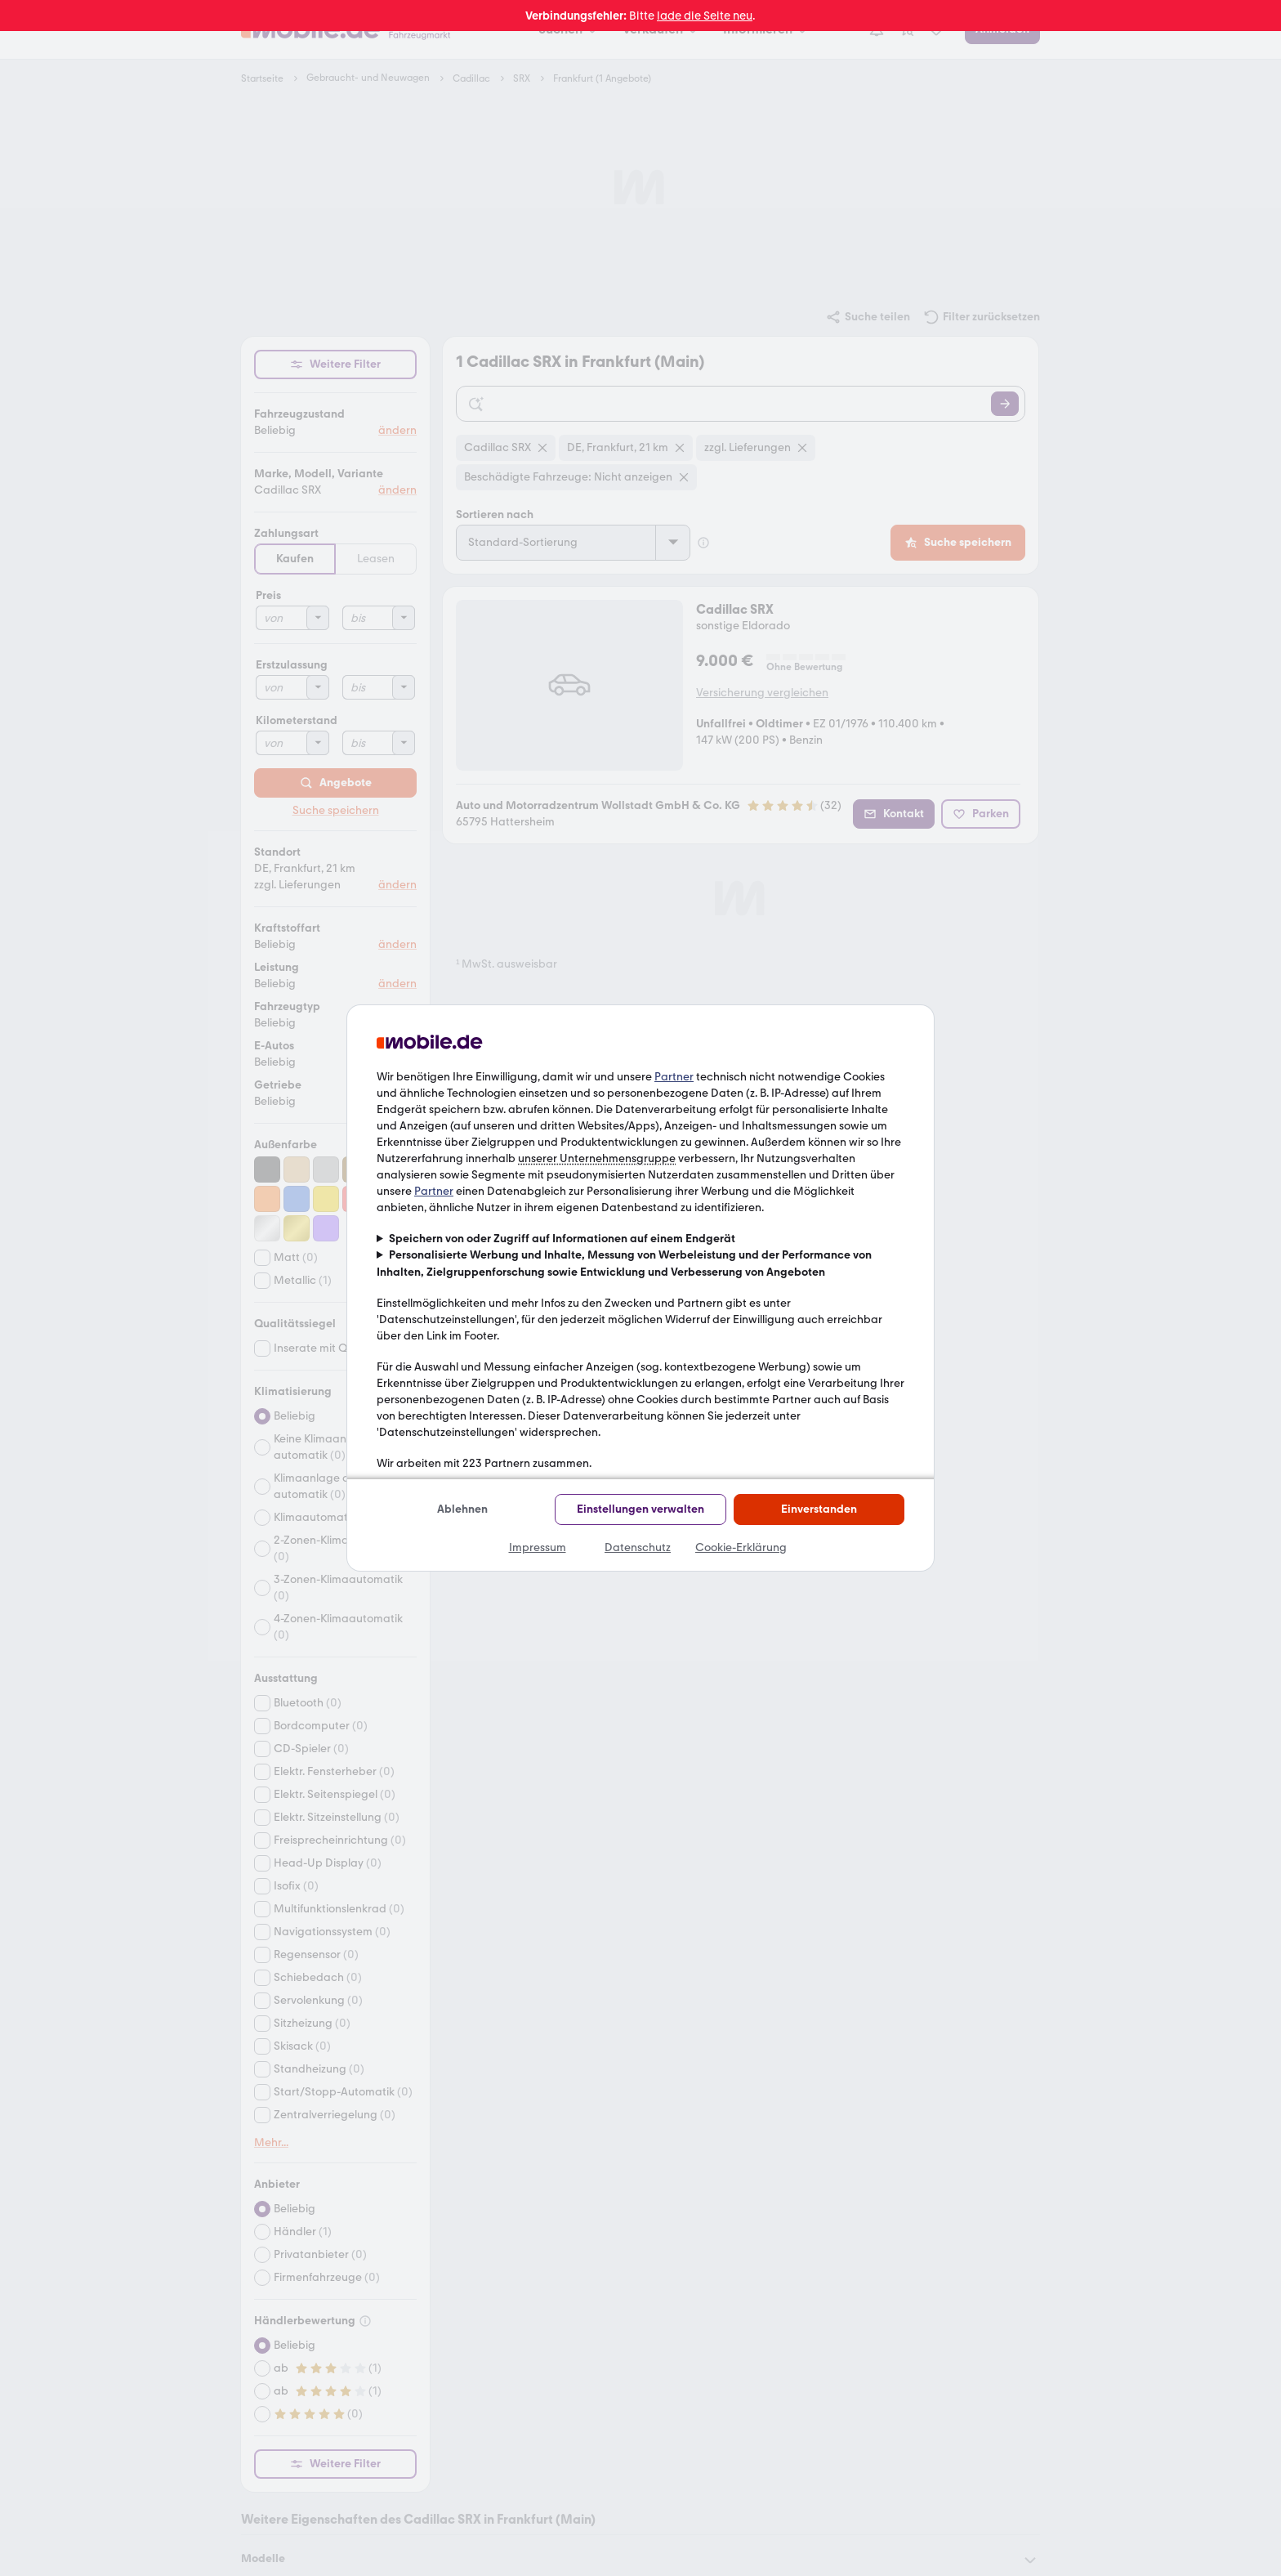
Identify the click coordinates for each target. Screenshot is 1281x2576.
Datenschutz (638, 1547)
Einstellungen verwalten (640, 1509)
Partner (674, 1077)
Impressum (537, 1547)
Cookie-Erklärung (741, 1547)
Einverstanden (819, 1509)
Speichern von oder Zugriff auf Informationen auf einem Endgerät (562, 1239)
